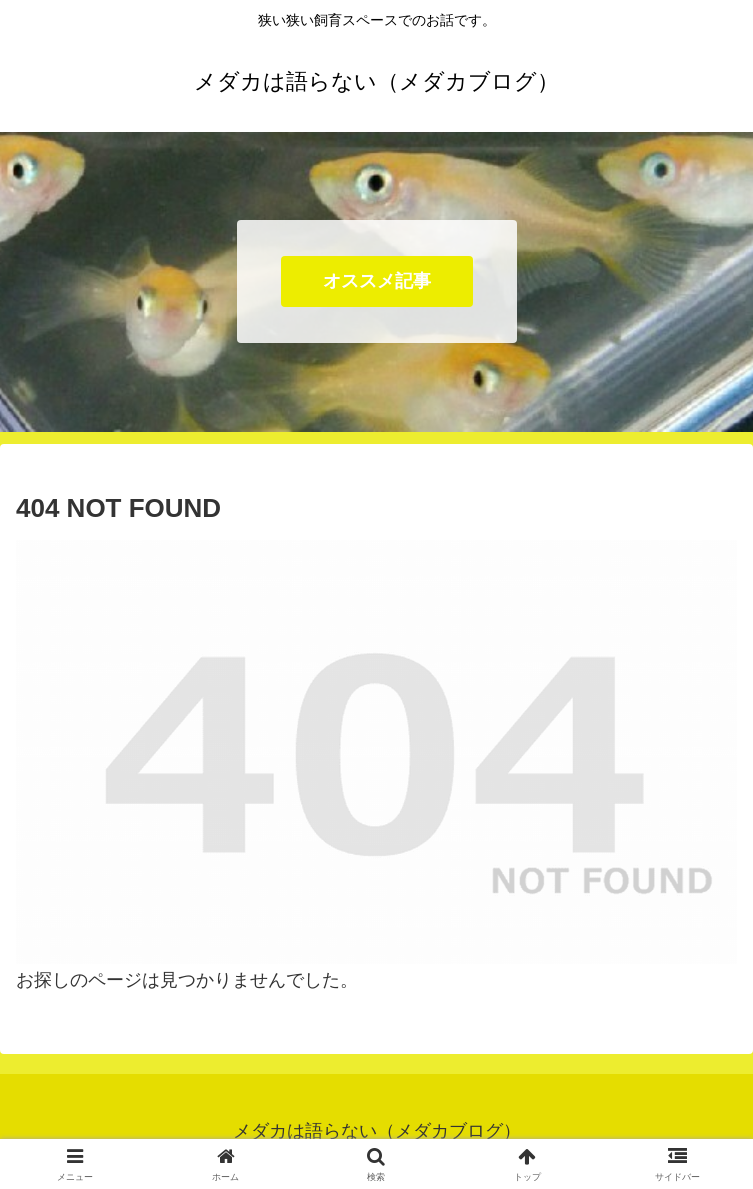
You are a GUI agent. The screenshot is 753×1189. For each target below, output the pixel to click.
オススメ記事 (377, 281)
